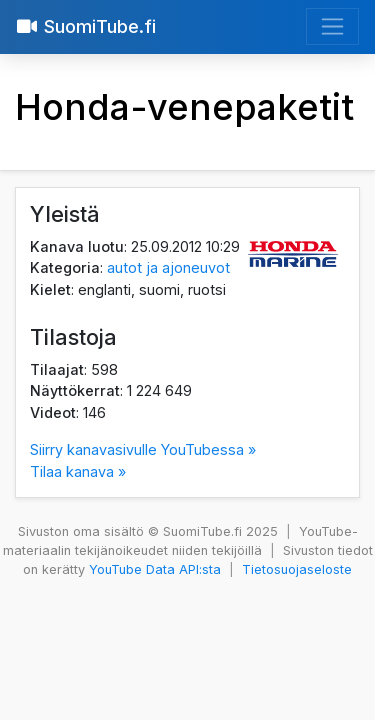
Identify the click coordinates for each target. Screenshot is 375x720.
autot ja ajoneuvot (168, 267)
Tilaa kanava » (78, 471)
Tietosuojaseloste (297, 569)
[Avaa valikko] (332, 26)
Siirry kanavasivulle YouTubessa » (143, 449)
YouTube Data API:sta (155, 569)
